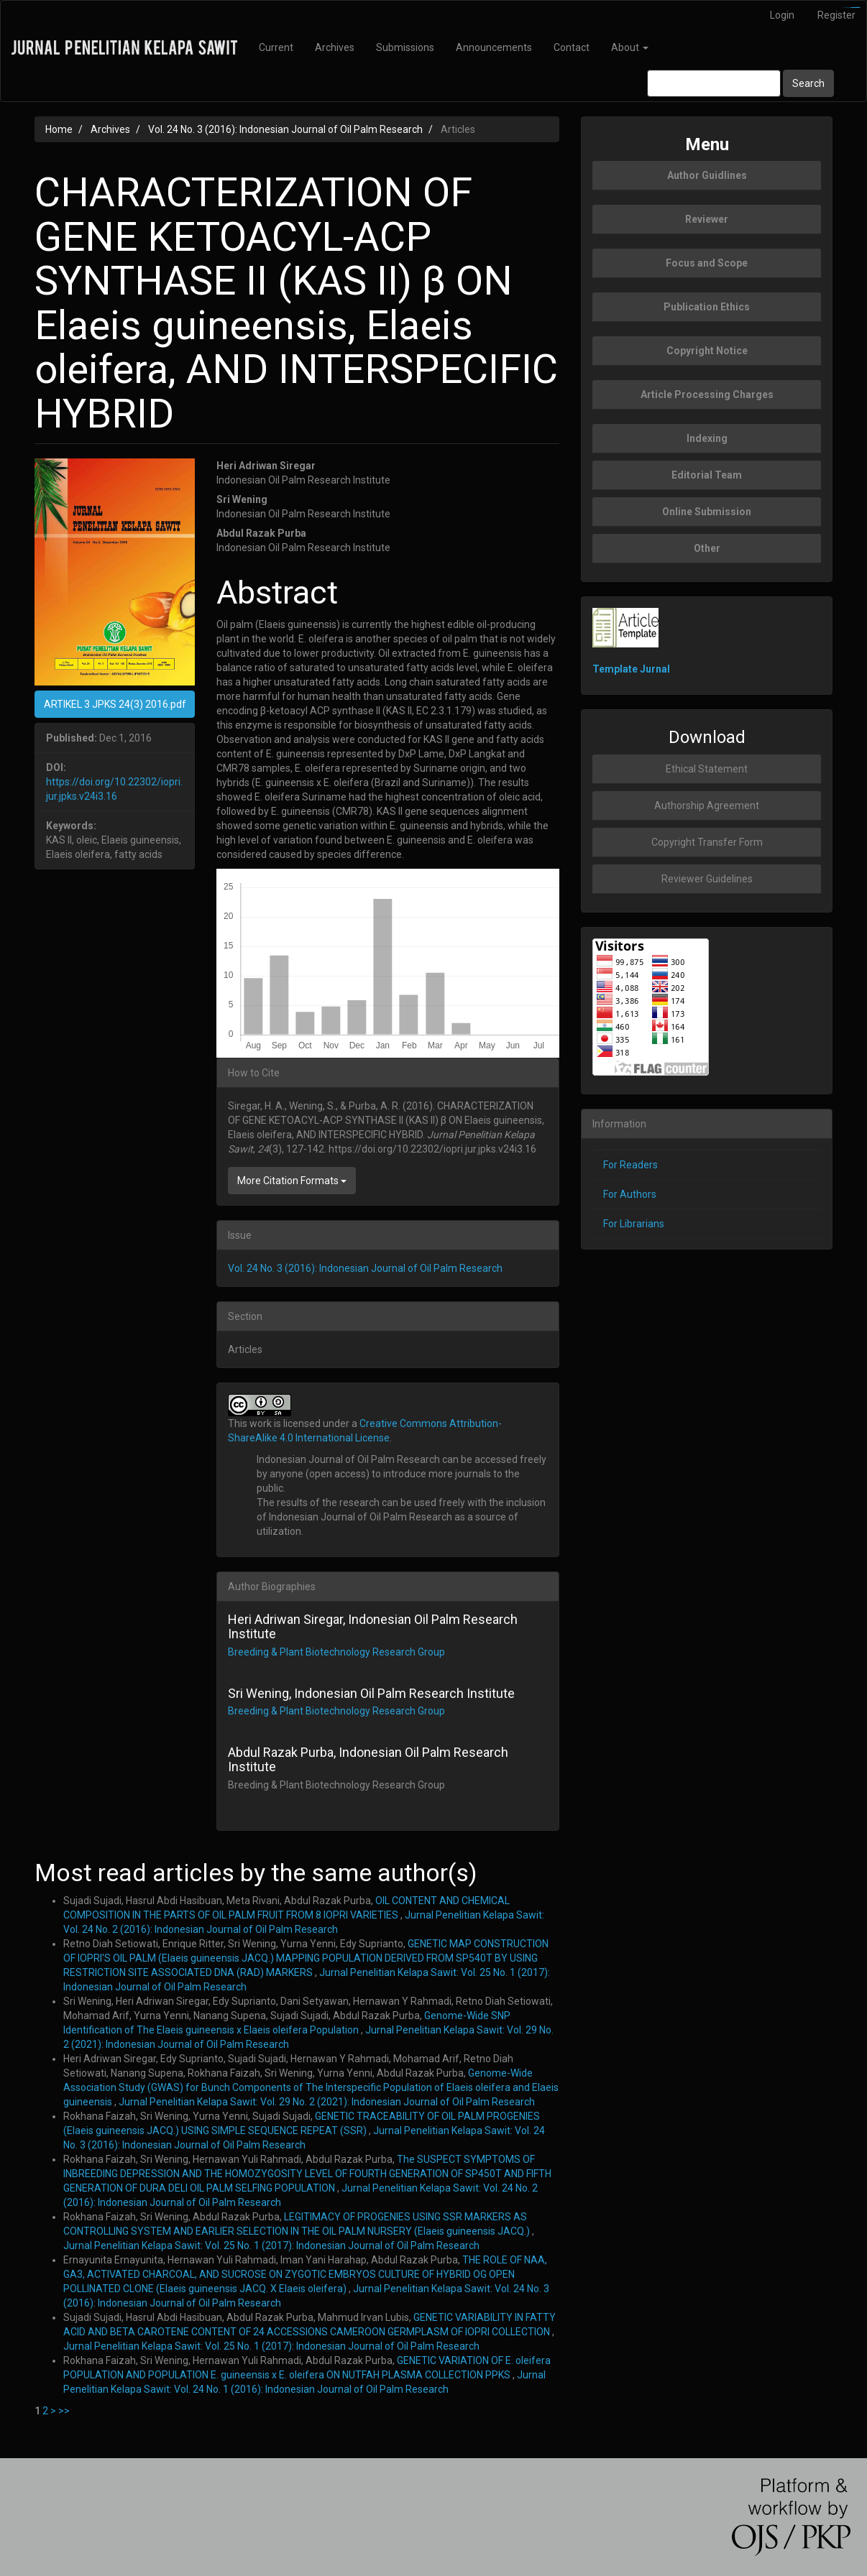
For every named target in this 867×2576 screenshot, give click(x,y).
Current (276, 47)
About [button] (629, 47)
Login (782, 15)
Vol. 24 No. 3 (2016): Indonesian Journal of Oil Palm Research (285, 129)
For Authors (629, 1194)
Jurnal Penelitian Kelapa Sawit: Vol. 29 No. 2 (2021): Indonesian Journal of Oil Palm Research (327, 2102)
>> (64, 2410)
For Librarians (633, 1223)
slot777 (857, 7)
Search (808, 83)
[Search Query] (714, 83)
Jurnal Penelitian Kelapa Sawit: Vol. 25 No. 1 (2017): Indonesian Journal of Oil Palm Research (271, 2245)
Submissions (405, 47)
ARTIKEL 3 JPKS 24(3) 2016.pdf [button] (115, 704)
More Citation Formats (292, 1180)
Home (59, 129)
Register (836, 15)
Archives (334, 47)
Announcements (494, 47)
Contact (572, 47)
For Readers (630, 1165)
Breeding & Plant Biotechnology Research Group (336, 1652)
